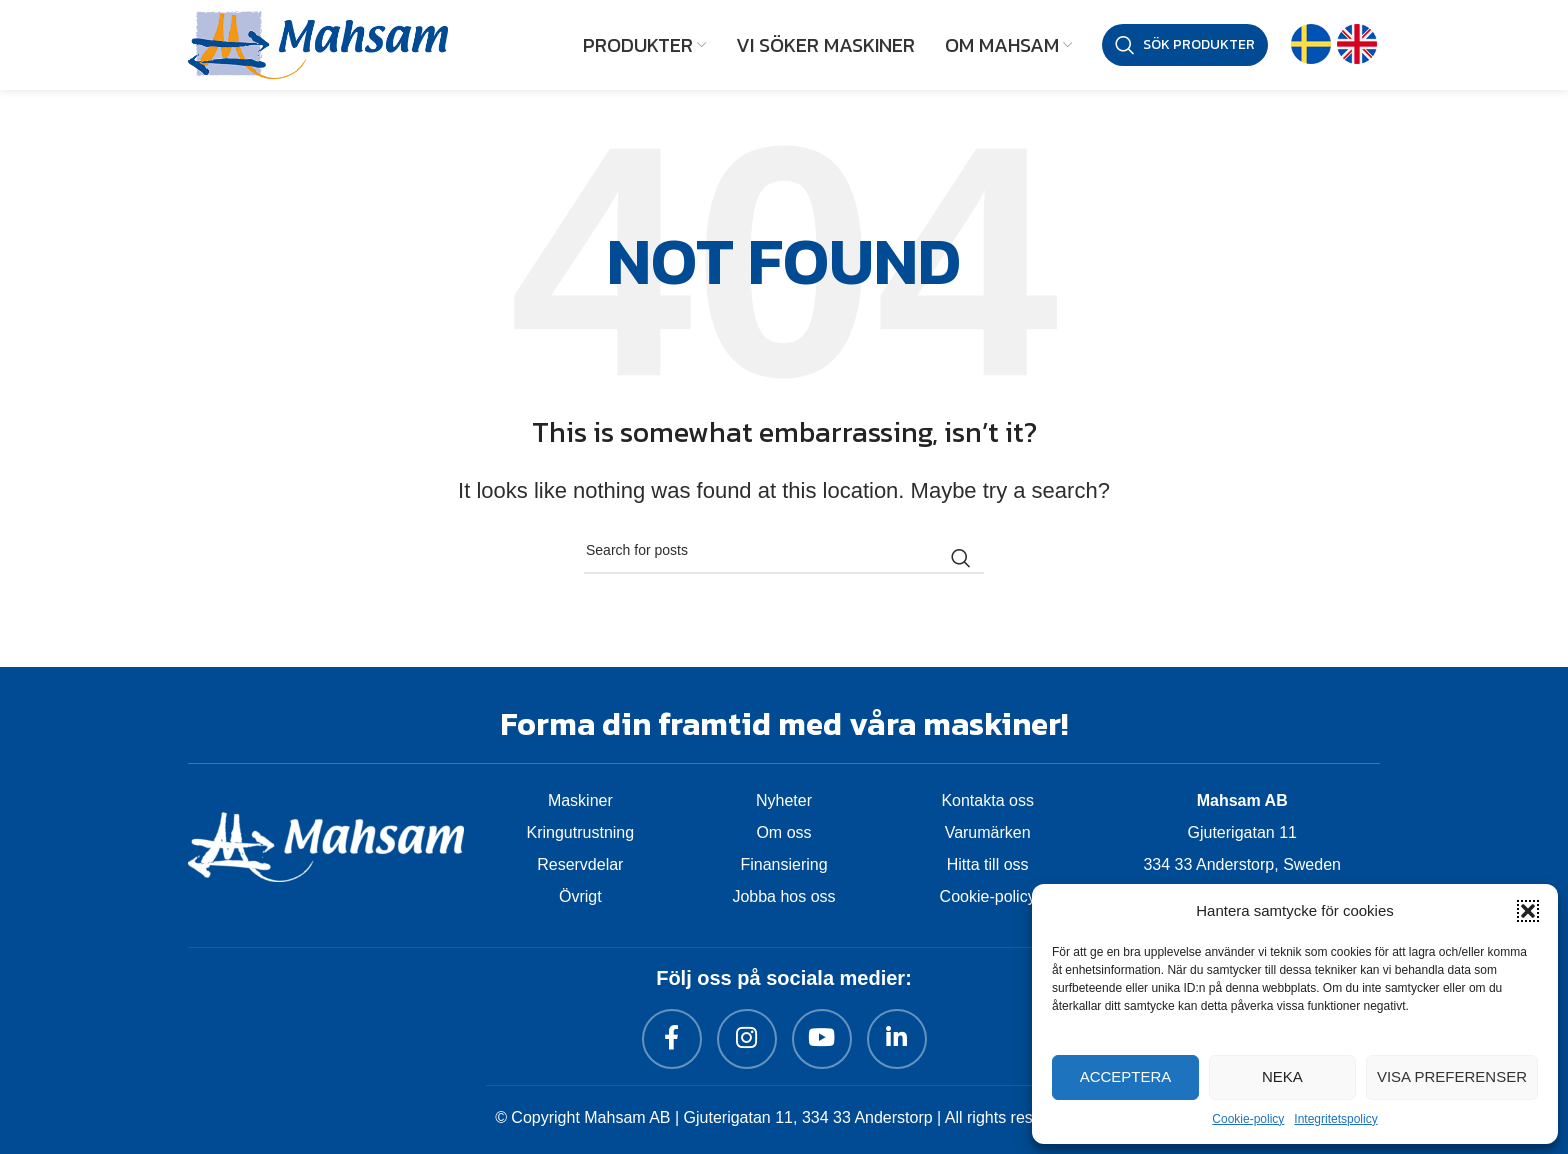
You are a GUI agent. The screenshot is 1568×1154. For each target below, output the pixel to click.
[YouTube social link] (822, 1039)
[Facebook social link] (672, 1039)
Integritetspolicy (1335, 1119)
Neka (1282, 1076)
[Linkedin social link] (897, 1039)
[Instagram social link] (747, 1039)
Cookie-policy (1248, 1119)
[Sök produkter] (1185, 45)
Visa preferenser (1452, 1076)
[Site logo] (318, 43)
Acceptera (1126, 1076)
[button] (1528, 911)
